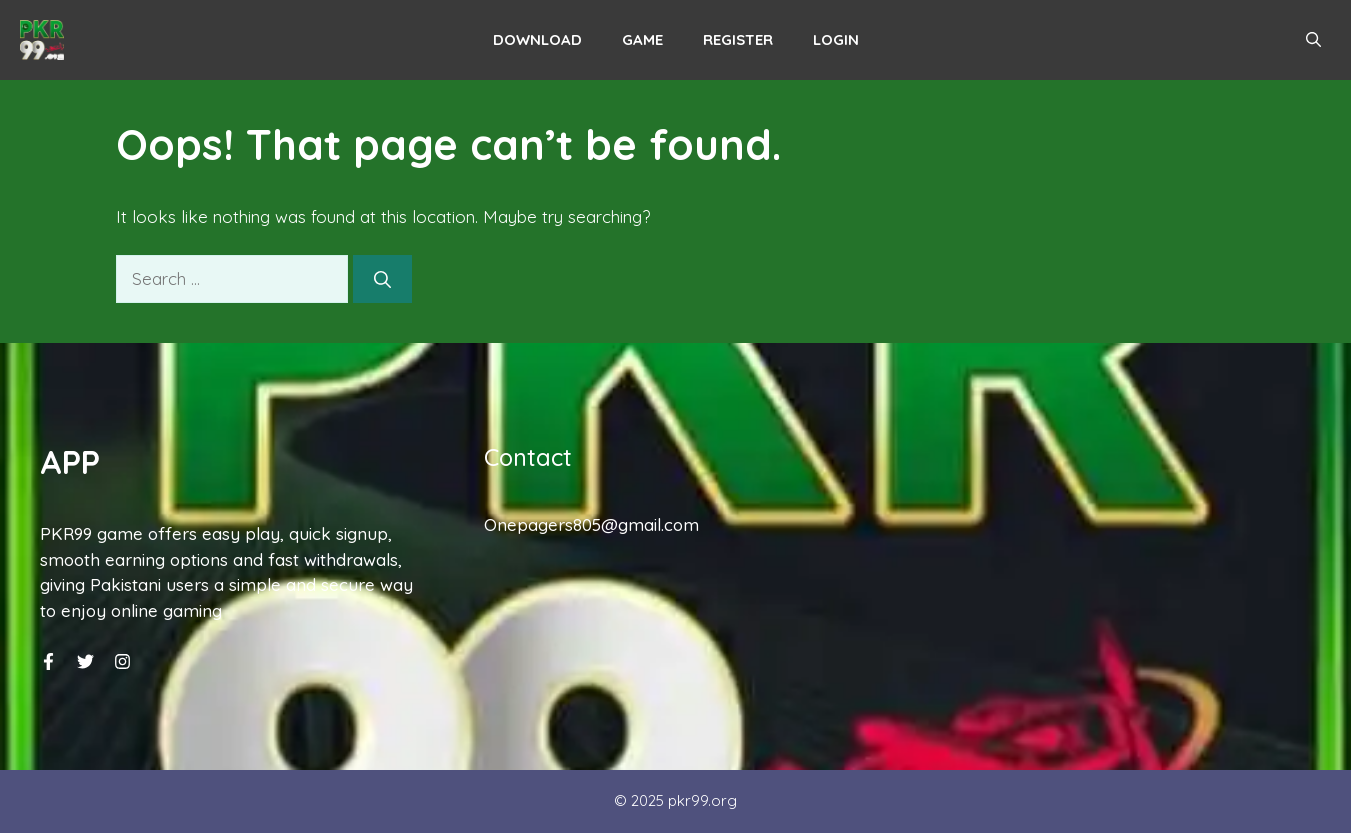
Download (537, 39)
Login (836, 39)
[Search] (382, 279)
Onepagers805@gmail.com (591, 524)
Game (642, 39)
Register (738, 39)
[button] (1313, 40)
